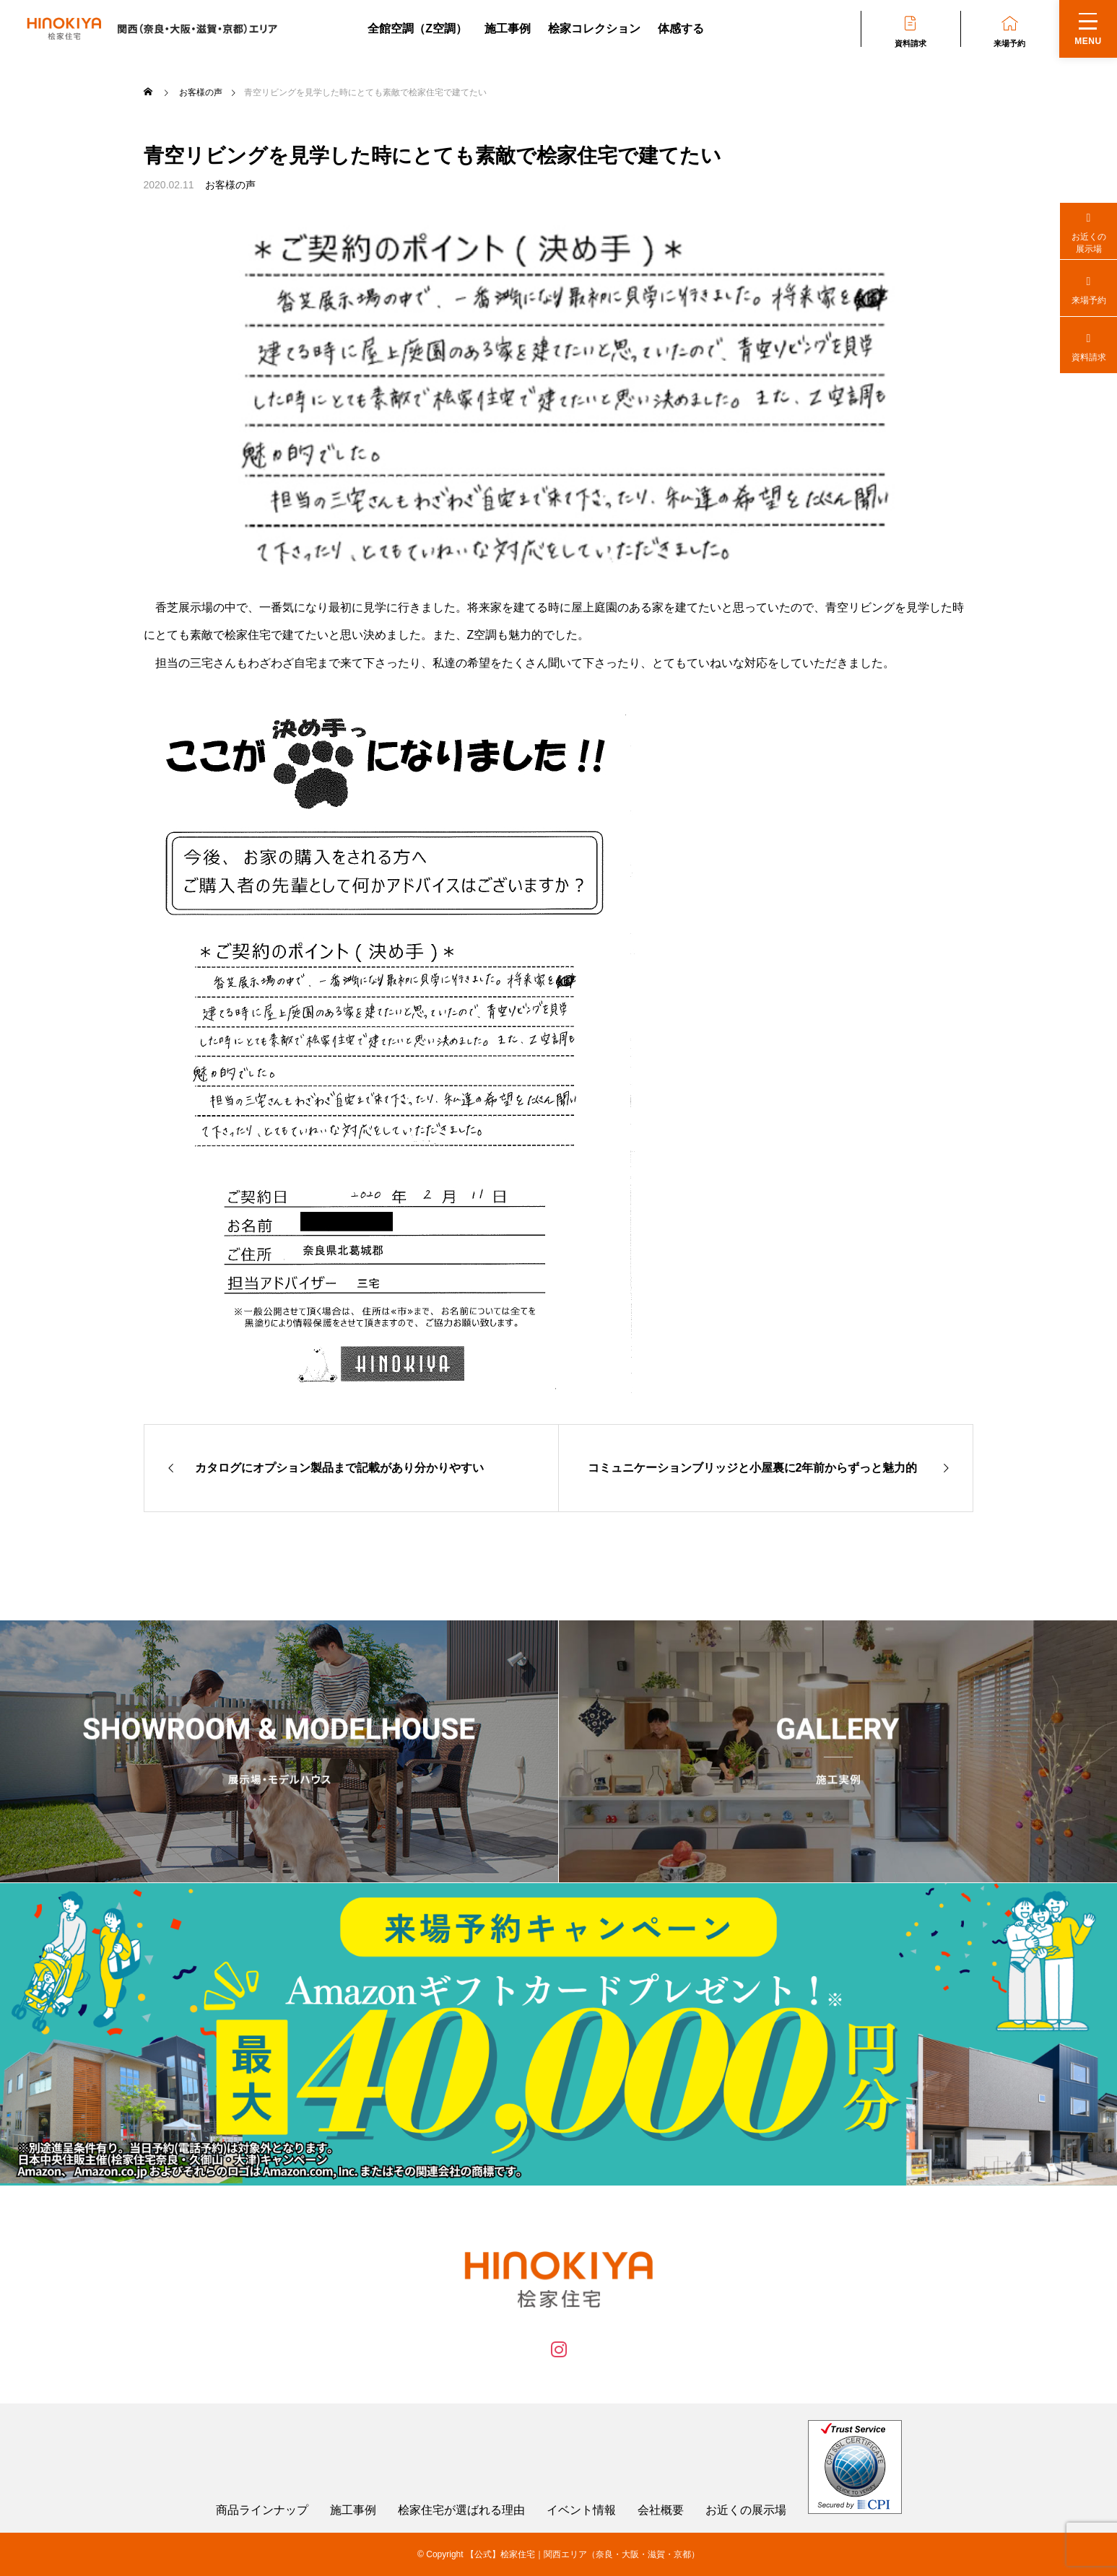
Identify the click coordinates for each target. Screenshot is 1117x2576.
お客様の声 (230, 185)
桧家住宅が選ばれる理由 (461, 2510)
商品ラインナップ (262, 2510)
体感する (681, 28)
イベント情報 (581, 2510)
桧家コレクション (594, 28)
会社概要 (661, 2510)
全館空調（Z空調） (417, 28)
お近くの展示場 (745, 2510)
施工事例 (507, 28)
